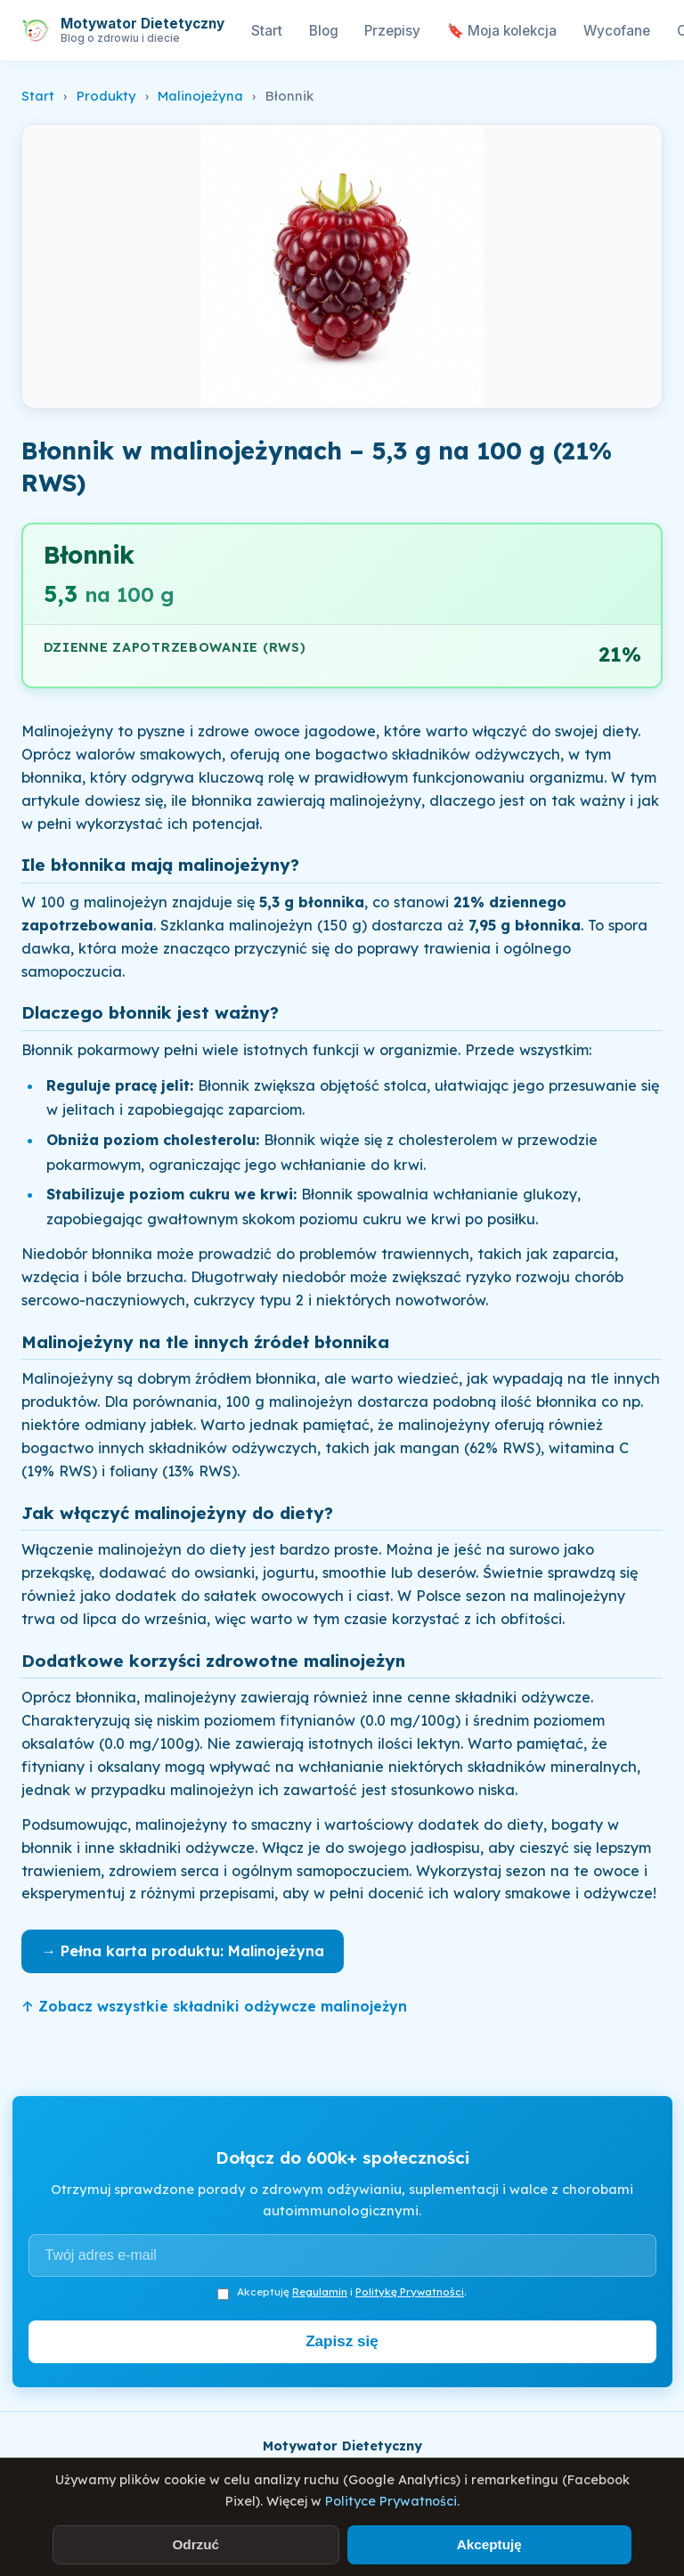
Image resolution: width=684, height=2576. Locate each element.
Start (266, 30)
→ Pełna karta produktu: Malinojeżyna (183, 1951)
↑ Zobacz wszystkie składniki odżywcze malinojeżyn (214, 2006)
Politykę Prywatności (409, 2291)
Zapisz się (342, 2341)
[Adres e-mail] (342, 2255)
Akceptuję (489, 2544)
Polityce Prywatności (391, 2501)
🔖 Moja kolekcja (502, 30)
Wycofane (616, 30)
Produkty (106, 95)
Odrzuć (195, 2544)
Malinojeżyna (200, 95)
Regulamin (319, 2291)
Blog (323, 30)
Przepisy (392, 30)
